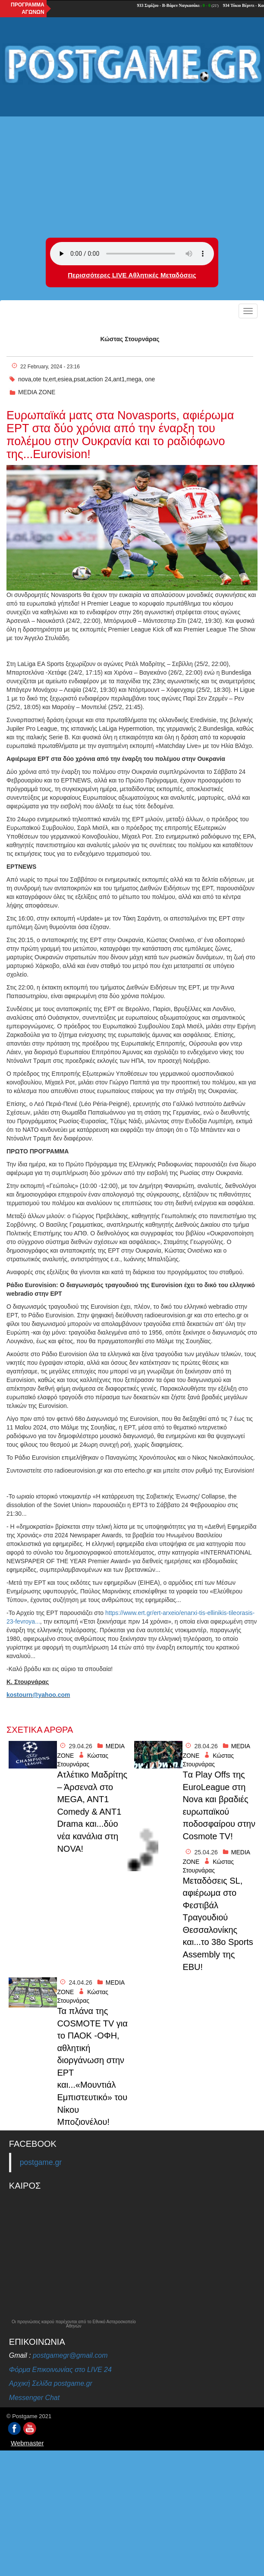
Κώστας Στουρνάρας (129, 339)
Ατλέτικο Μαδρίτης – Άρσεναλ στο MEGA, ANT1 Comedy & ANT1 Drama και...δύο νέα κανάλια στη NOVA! (92, 1811)
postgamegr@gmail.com (70, 2355)
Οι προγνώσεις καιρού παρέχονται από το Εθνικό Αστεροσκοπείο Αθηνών (74, 2324)
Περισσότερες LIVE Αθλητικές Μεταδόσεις (132, 275)
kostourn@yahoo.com (38, 1694)
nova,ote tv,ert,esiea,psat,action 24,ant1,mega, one (86, 379)
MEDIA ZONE (36, 392)
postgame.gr (41, 2162)
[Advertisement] (132, 155)
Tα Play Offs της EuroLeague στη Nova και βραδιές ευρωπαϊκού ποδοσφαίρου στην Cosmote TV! (218, 1805)
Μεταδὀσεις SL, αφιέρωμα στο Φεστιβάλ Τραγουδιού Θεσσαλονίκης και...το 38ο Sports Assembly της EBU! (217, 1924)
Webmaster (27, 2443)
